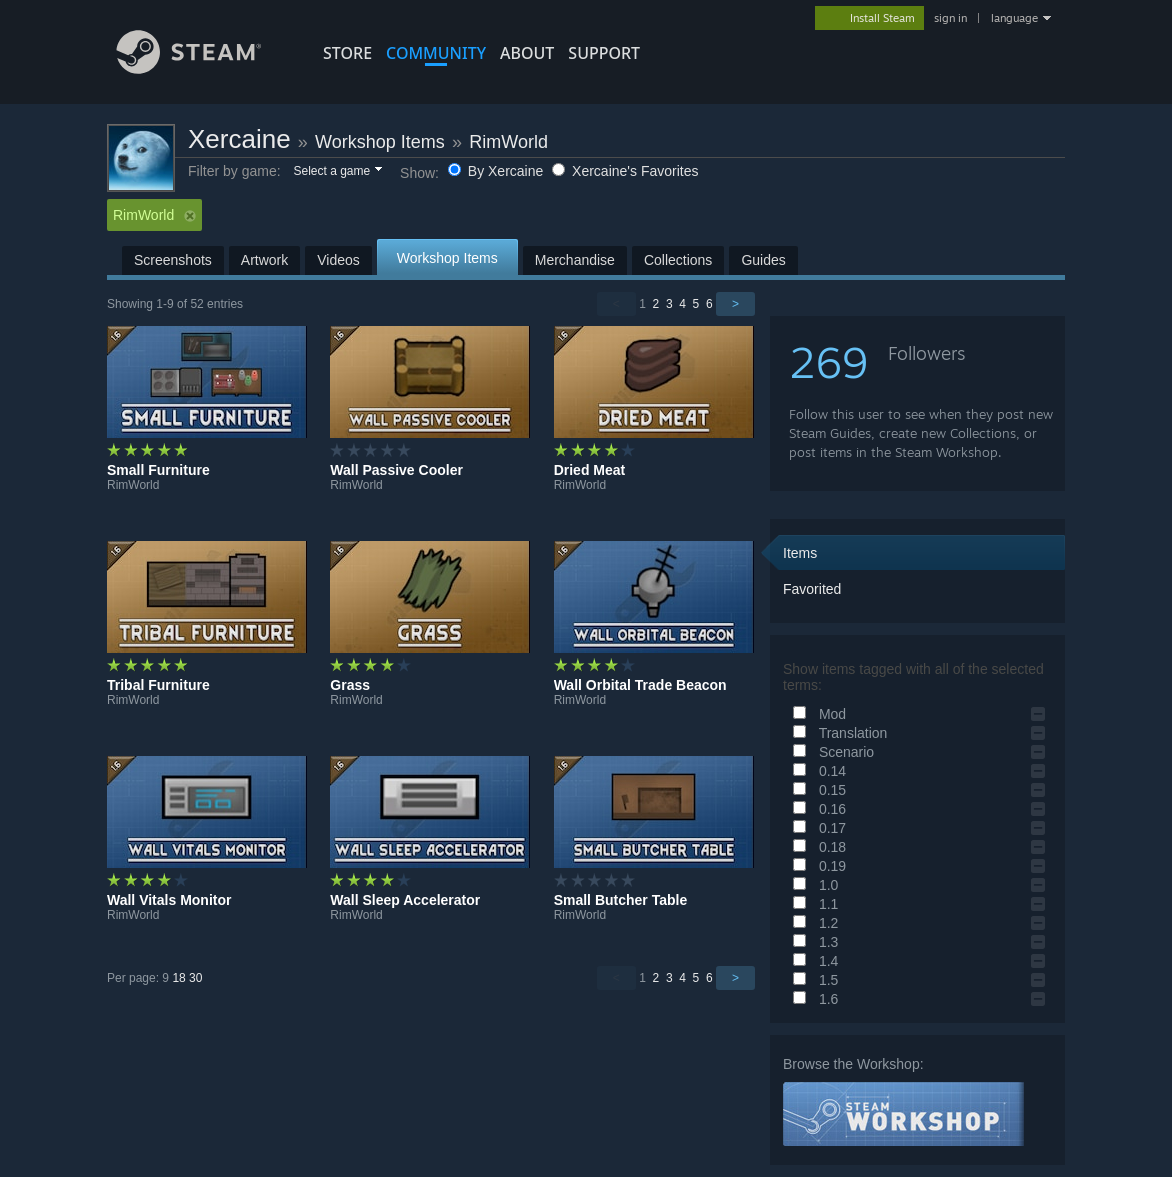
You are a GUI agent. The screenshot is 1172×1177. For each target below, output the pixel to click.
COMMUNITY (436, 53)
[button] (336, 172)
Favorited (812, 589)
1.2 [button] (812, 923)
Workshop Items (380, 142)
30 (195, 978)
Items (800, 553)
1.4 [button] (812, 961)
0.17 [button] (816, 828)
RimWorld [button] (154, 215)
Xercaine (239, 139)
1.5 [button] (812, 980)
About (527, 53)
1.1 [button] (812, 904)
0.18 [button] (816, 847)
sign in (950, 18)
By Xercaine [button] (497, 171)
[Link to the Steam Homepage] (204, 68)
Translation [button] (837, 733)
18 (178, 978)
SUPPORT (604, 53)
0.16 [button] (816, 809)
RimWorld (508, 142)
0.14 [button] (816, 771)
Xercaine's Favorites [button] (625, 171)
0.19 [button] (816, 866)
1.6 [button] (812, 999)
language (1014, 18)
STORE (347, 53)
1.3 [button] (812, 942)
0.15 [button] (816, 790)
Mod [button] (816, 714)
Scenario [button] (830, 752)
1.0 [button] (812, 885)
